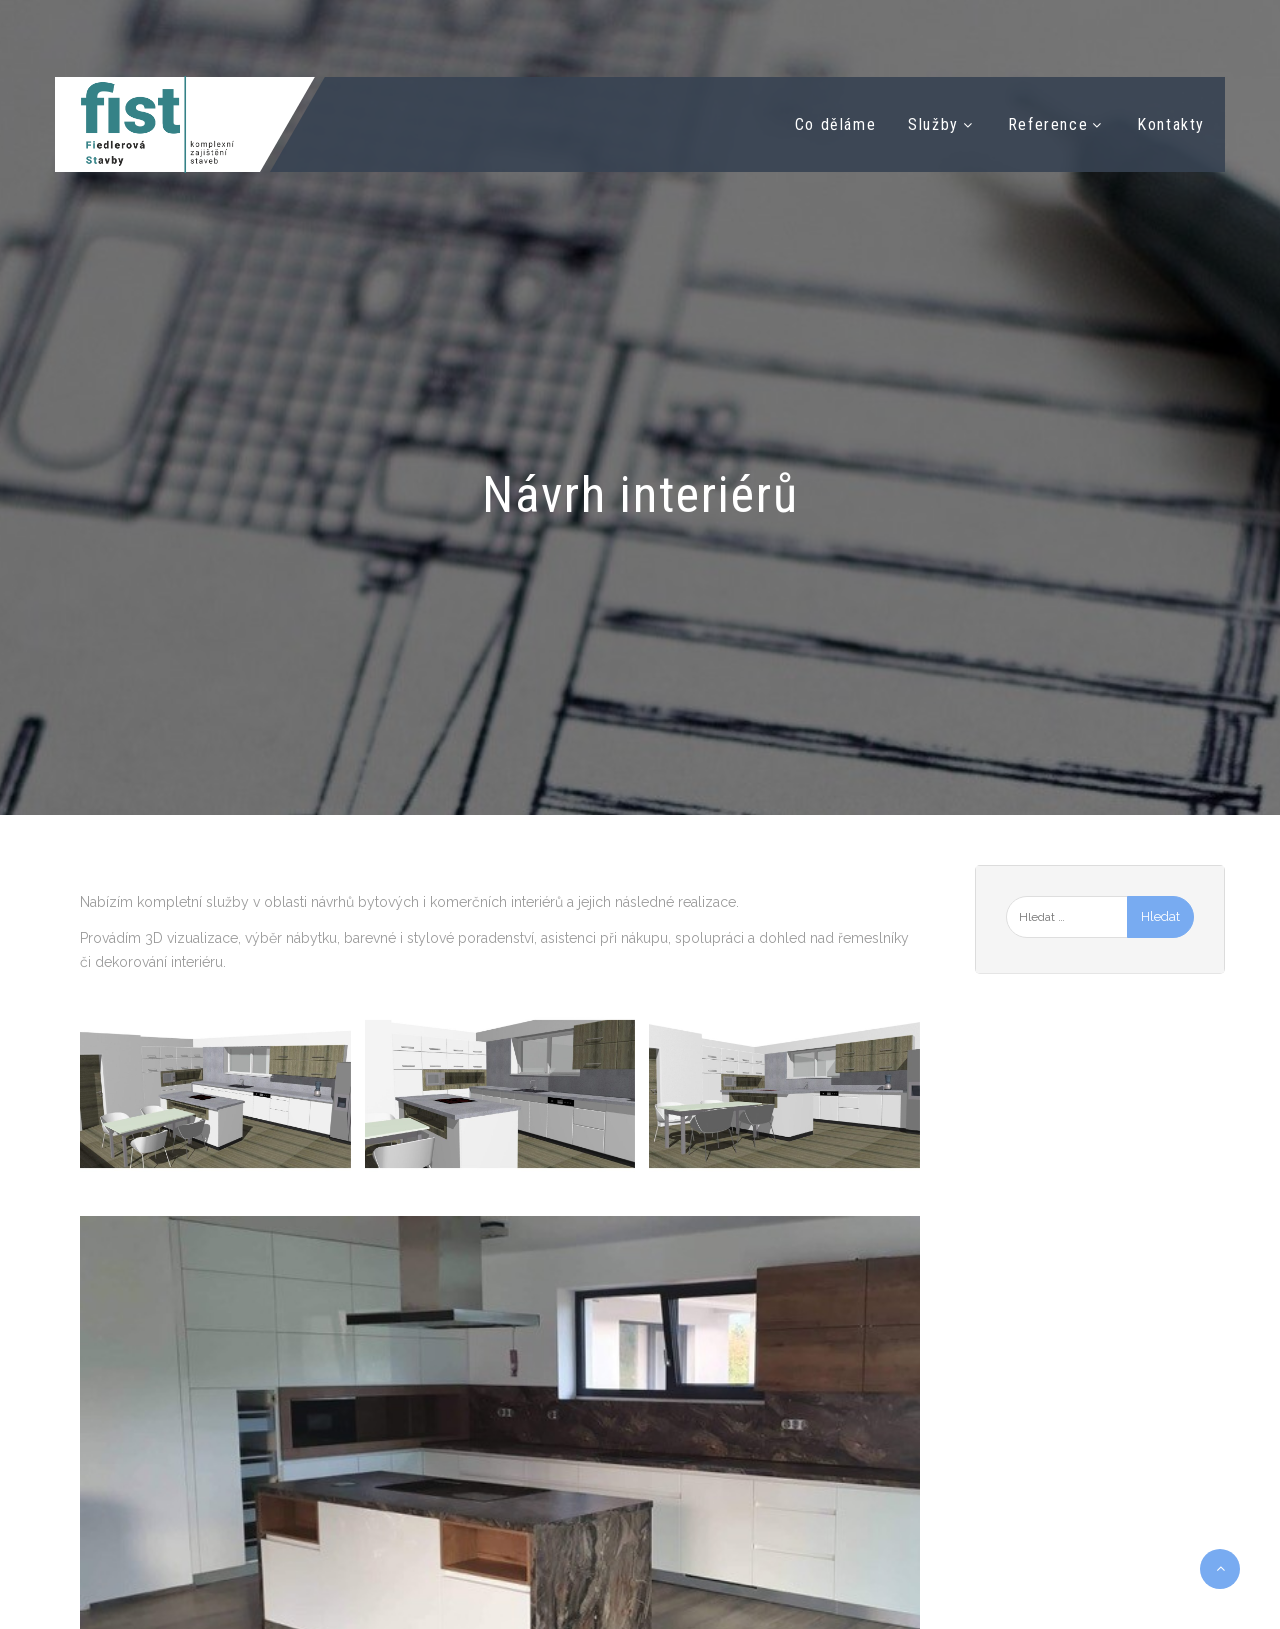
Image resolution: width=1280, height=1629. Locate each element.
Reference (1048, 124)
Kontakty (1171, 124)
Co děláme (835, 124)
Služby (933, 124)
